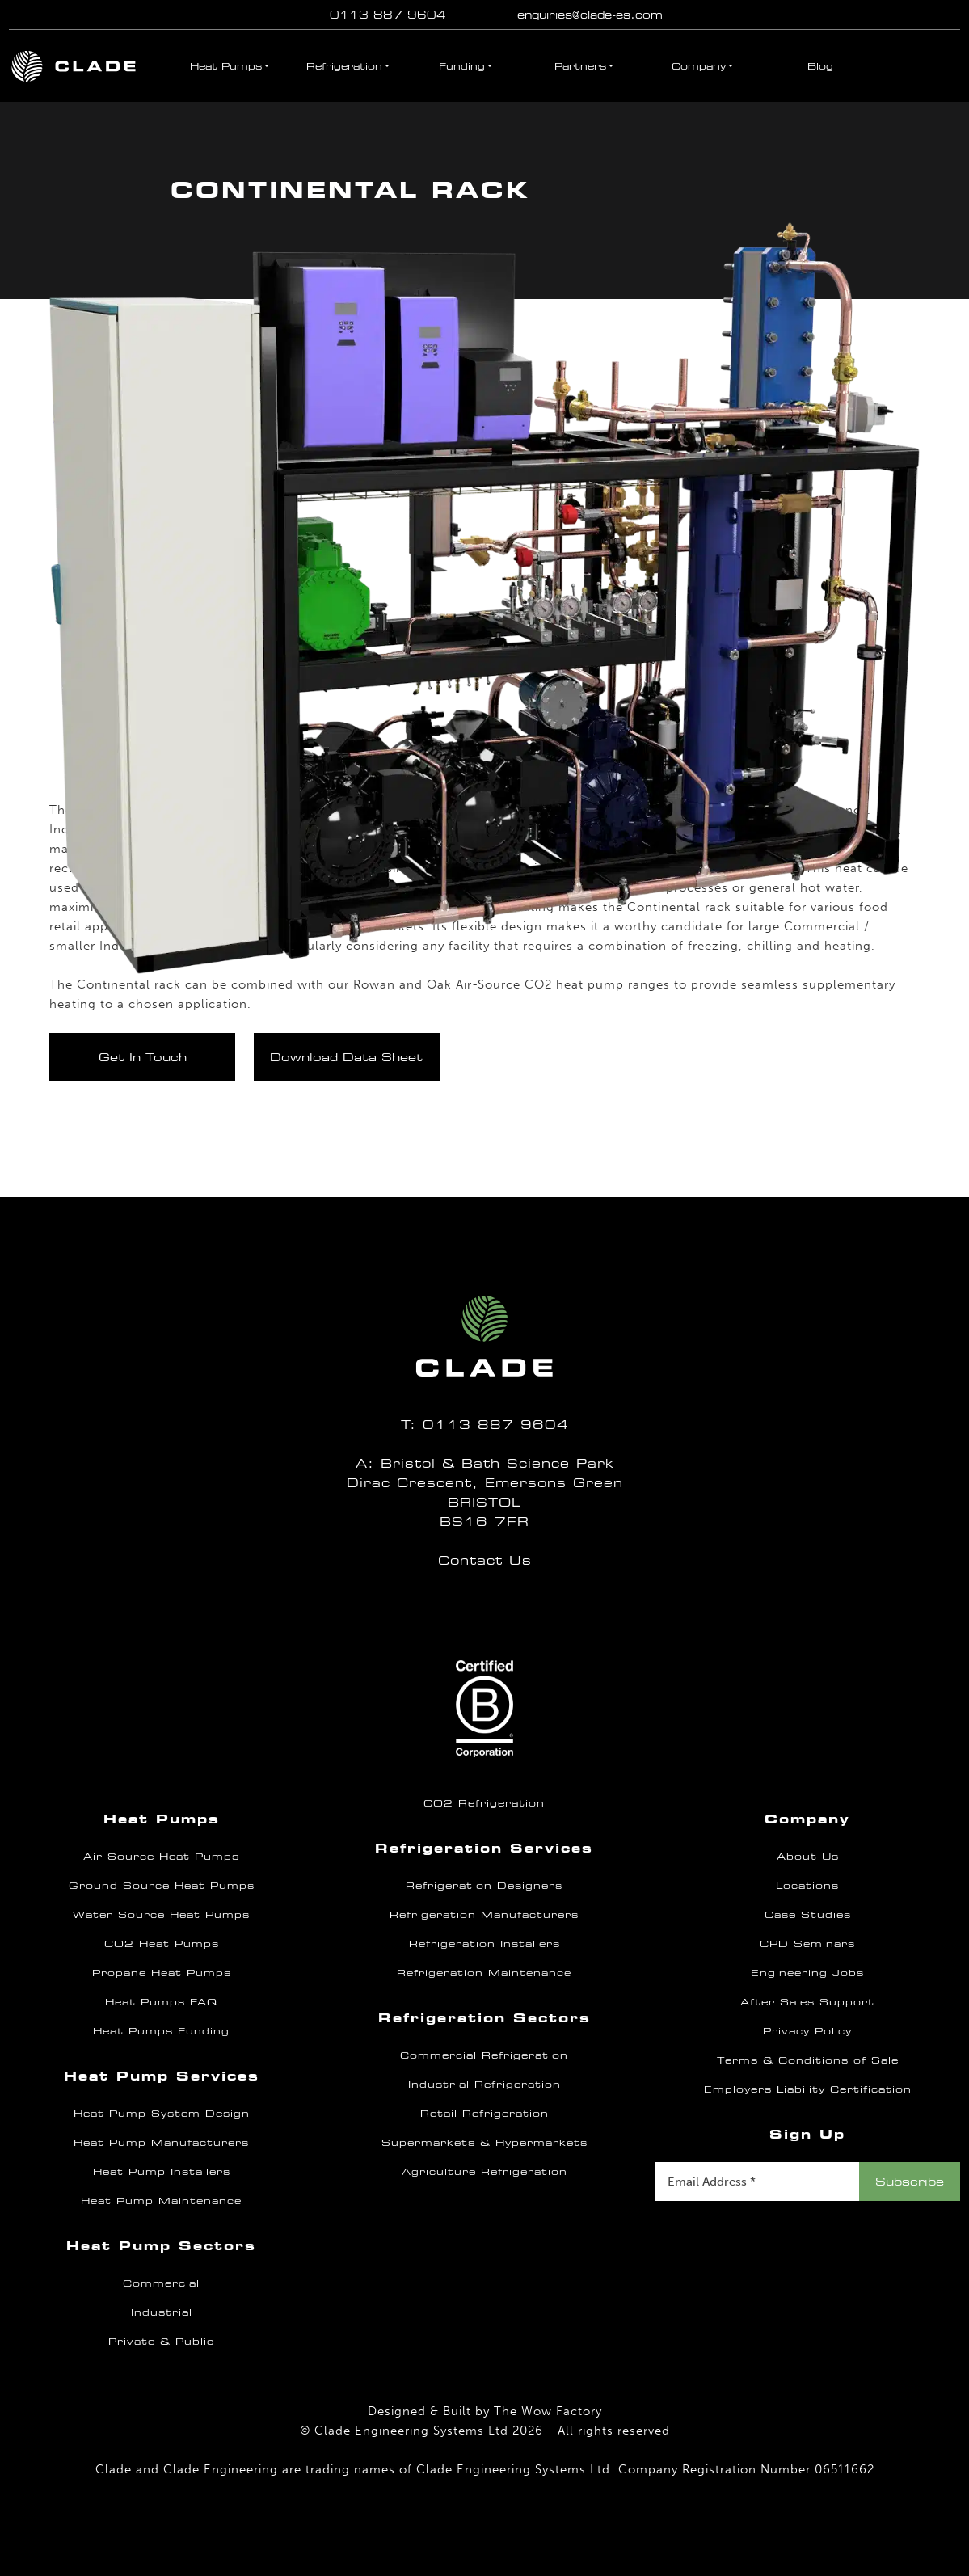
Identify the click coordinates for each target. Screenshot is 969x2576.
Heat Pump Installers (161, 2172)
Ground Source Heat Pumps (162, 1885)
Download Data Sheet (346, 1057)
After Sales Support (807, 2002)
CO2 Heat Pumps (161, 1944)
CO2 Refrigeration (484, 1803)
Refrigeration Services (484, 1848)
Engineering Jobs (807, 1973)
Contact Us (485, 1560)
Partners (580, 66)
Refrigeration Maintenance (484, 1973)
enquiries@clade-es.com (590, 14)
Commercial (161, 2283)
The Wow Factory (548, 2411)
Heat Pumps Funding (161, 2031)
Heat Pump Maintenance (161, 2201)
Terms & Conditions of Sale (808, 2060)
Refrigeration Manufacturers (484, 1914)
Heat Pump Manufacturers (161, 2142)
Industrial (161, 2312)
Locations (807, 1885)
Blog (820, 66)
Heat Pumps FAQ (161, 2002)
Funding (462, 66)
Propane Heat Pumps (161, 1973)
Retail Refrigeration (484, 2113)
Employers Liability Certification (808, 2089)
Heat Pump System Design (162, 2113)
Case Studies (808, 1914)
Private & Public (161, 2341)
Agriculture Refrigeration (484, 2172)
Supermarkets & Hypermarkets (484, 2142)
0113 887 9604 (388, 14)
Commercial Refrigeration (484, 2055)
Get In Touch (143, 1057)
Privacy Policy (807, 2031)
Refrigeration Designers (484, 1885)
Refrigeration (344, 66)
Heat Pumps (226, 66)
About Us (808, 1856)
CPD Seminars (807, 1944)
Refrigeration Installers (484, 1944)
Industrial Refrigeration (484, 2084)
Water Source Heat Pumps (161, 1914)
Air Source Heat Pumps (161, 1856)
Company (699, 66)
